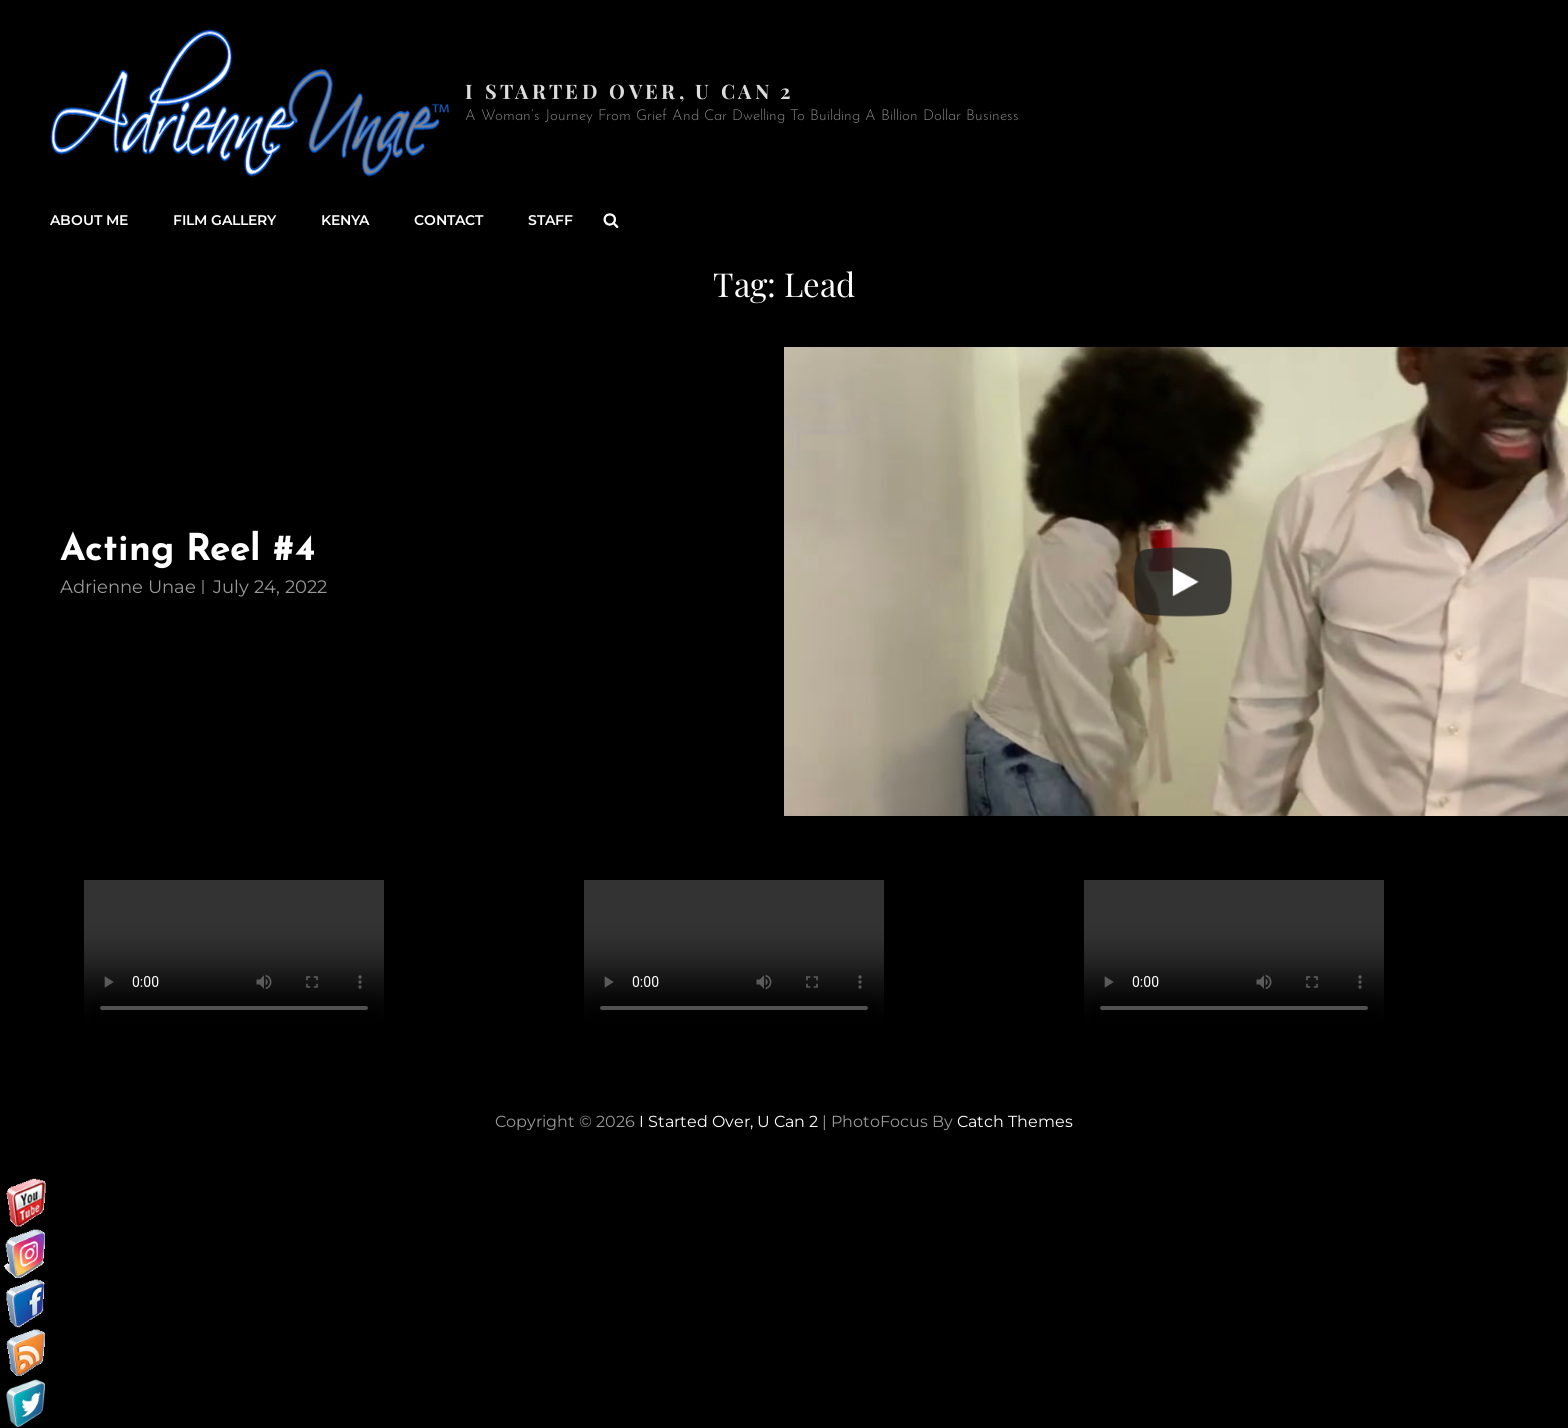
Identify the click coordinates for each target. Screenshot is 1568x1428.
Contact (448, 220)
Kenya (345, 220)
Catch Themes (1015, 1121)
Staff (550, 220)
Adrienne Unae (128, 587)
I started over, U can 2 (629, 90)
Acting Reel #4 (187, 550)
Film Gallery (224, 220)
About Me (89, 220)
